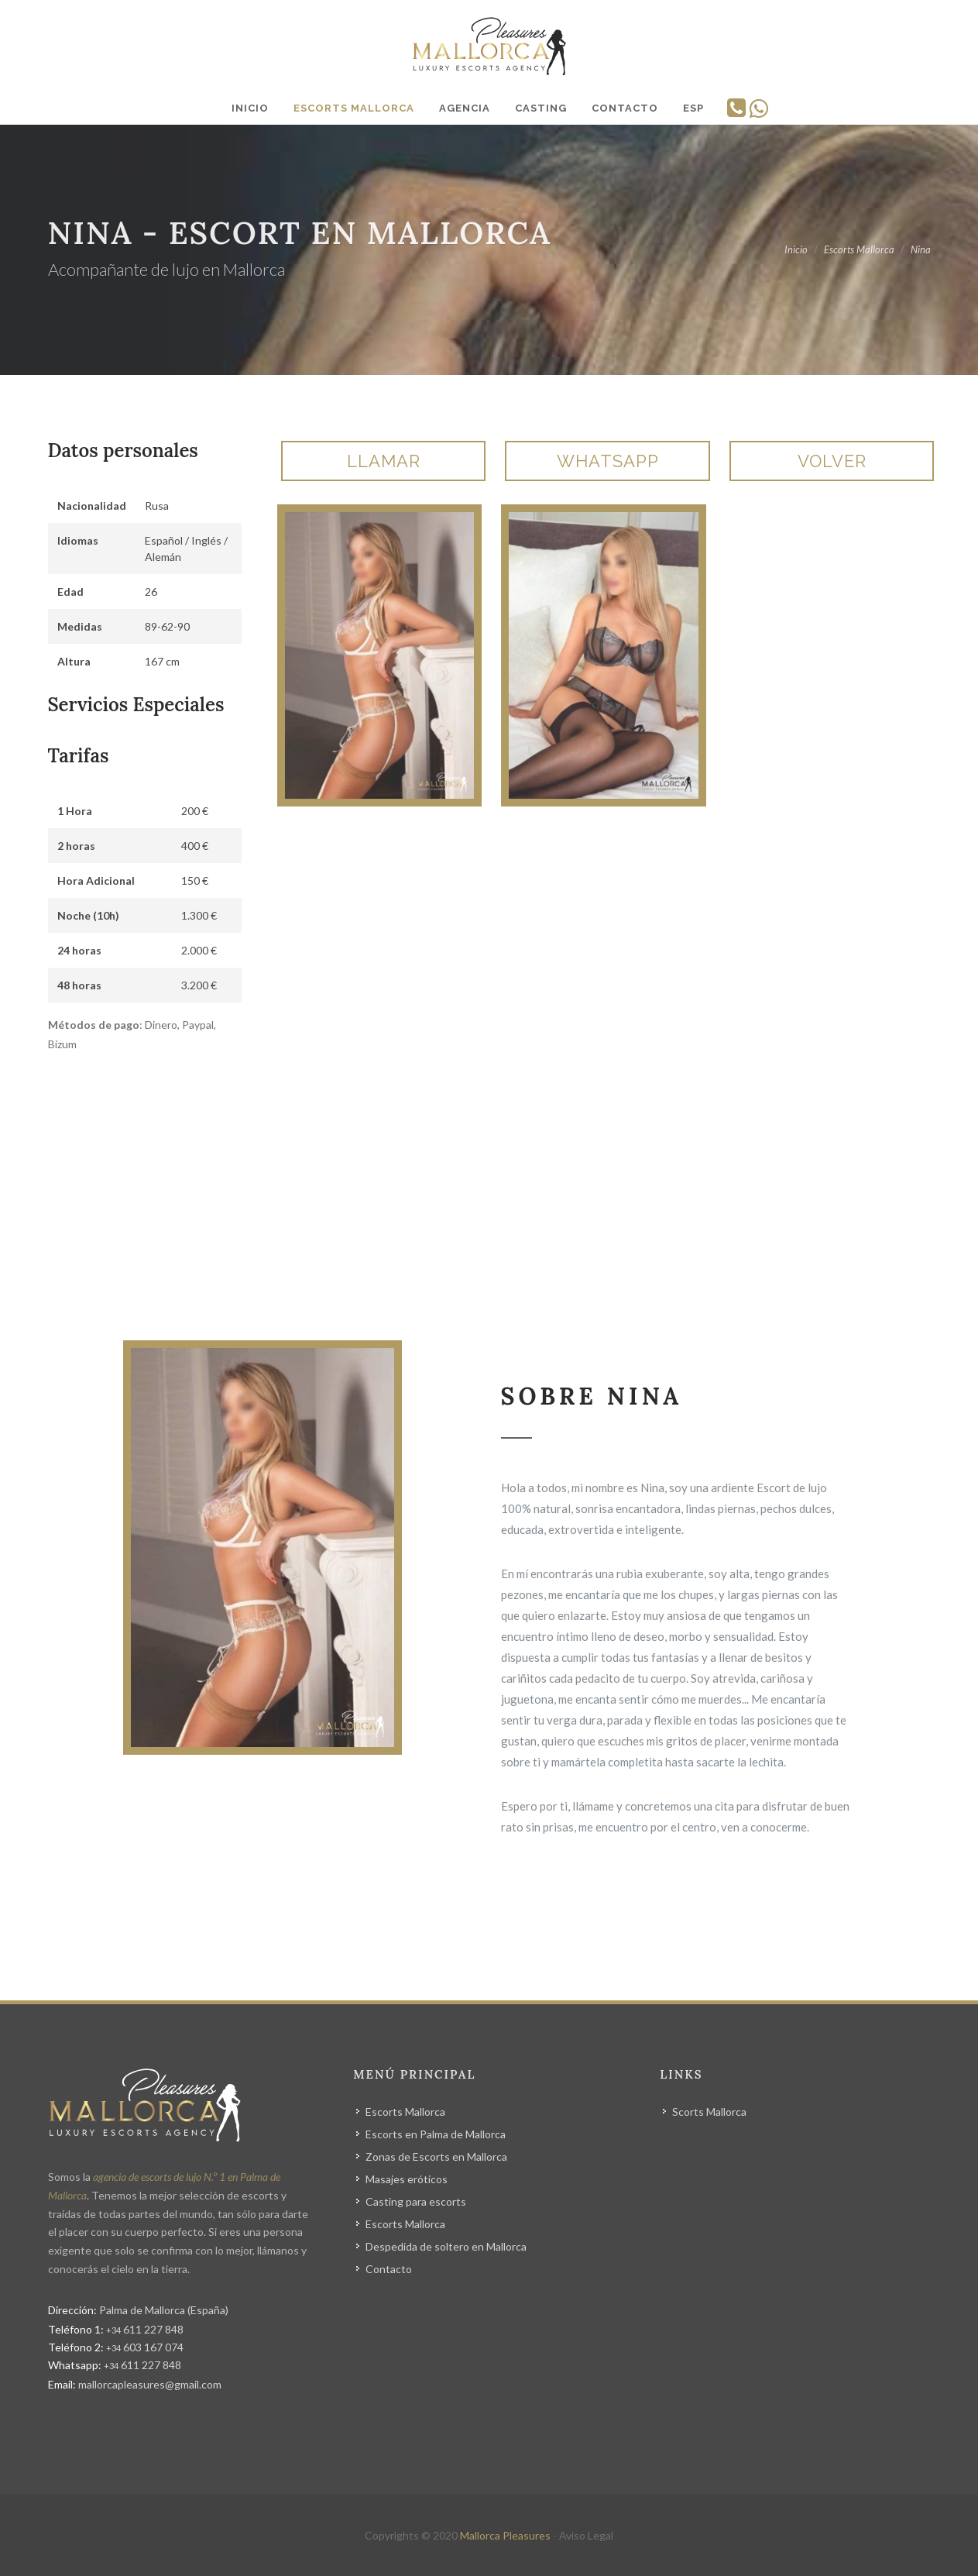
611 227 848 (145, 2329)
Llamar (383, 461)
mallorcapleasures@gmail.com (149, 2384)
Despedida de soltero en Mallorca (446, 2246)
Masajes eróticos (406, 2179)
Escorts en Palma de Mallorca (435, 2134)
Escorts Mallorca (405, 2111)
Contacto (388, 2268)
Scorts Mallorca (709, 2111)
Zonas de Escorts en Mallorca (436, 2156)
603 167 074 (145, 2347)
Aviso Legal (586, 2535)
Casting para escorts (415, 2201)
